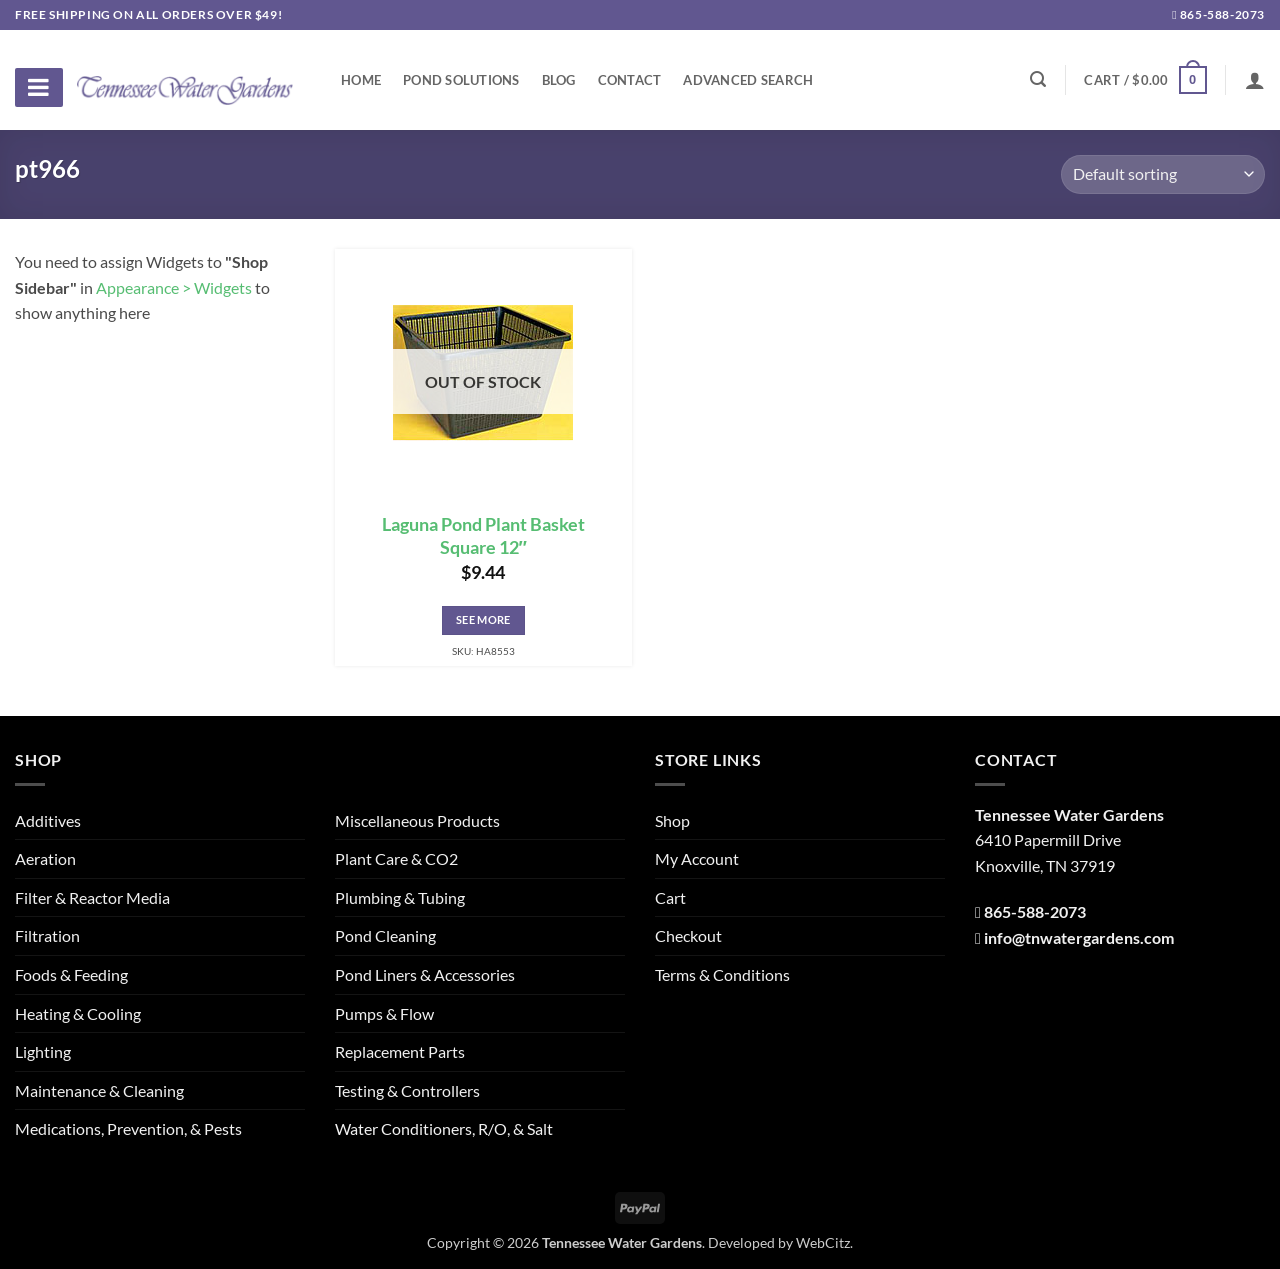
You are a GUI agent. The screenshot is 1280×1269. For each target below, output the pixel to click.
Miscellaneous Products (417, 820)
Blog (559, 80)
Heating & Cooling (78, 1013)
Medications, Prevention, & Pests (128, 1128)
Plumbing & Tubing (400, 897)
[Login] (1255, 80)
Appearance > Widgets (174, 287)
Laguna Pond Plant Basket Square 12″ (483, 536)
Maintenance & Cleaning (99, 1090)
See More (483, 619)
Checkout (688, 935)
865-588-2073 (1218, 14)
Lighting (43, 1051)
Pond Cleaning (385, 935)
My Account (697, 858)
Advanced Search (748, 80)
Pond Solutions (461, 80)
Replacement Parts (400, 1051)
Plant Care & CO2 (396, 858)
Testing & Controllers (407, 1090)
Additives (48, 820)
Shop (672, 820)
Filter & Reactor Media (92, 897)
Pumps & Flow (384, 1013)
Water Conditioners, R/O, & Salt (444, 1128)
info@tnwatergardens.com (1079, 937)
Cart (670, 897)
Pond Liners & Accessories (425, 974)
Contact (630, 80)
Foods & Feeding (71, 974)
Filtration (47, 935)
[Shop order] (1163, 174)
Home (361, 80)
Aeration (45, 858)
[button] (1145, 80)
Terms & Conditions (722, 974)
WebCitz (823, 1242)
